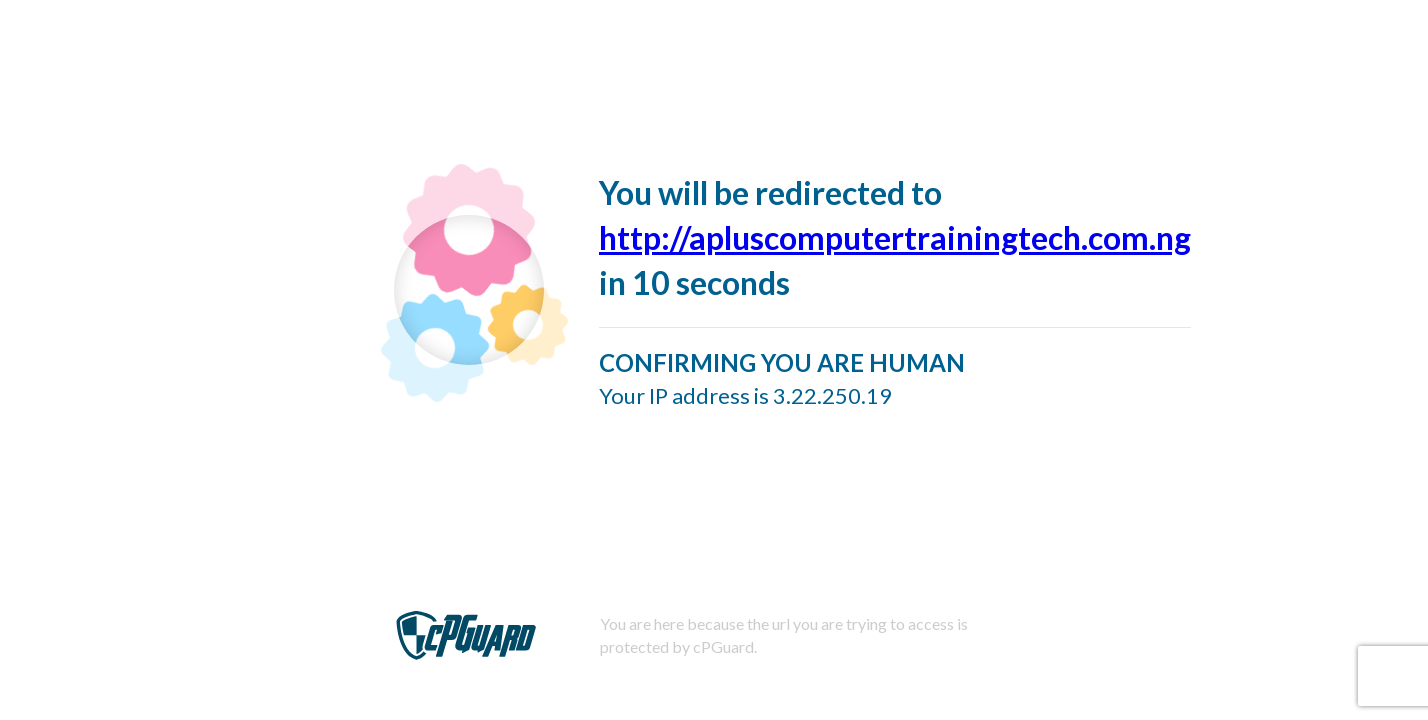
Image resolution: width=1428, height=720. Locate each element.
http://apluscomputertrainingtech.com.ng (895, 237)
